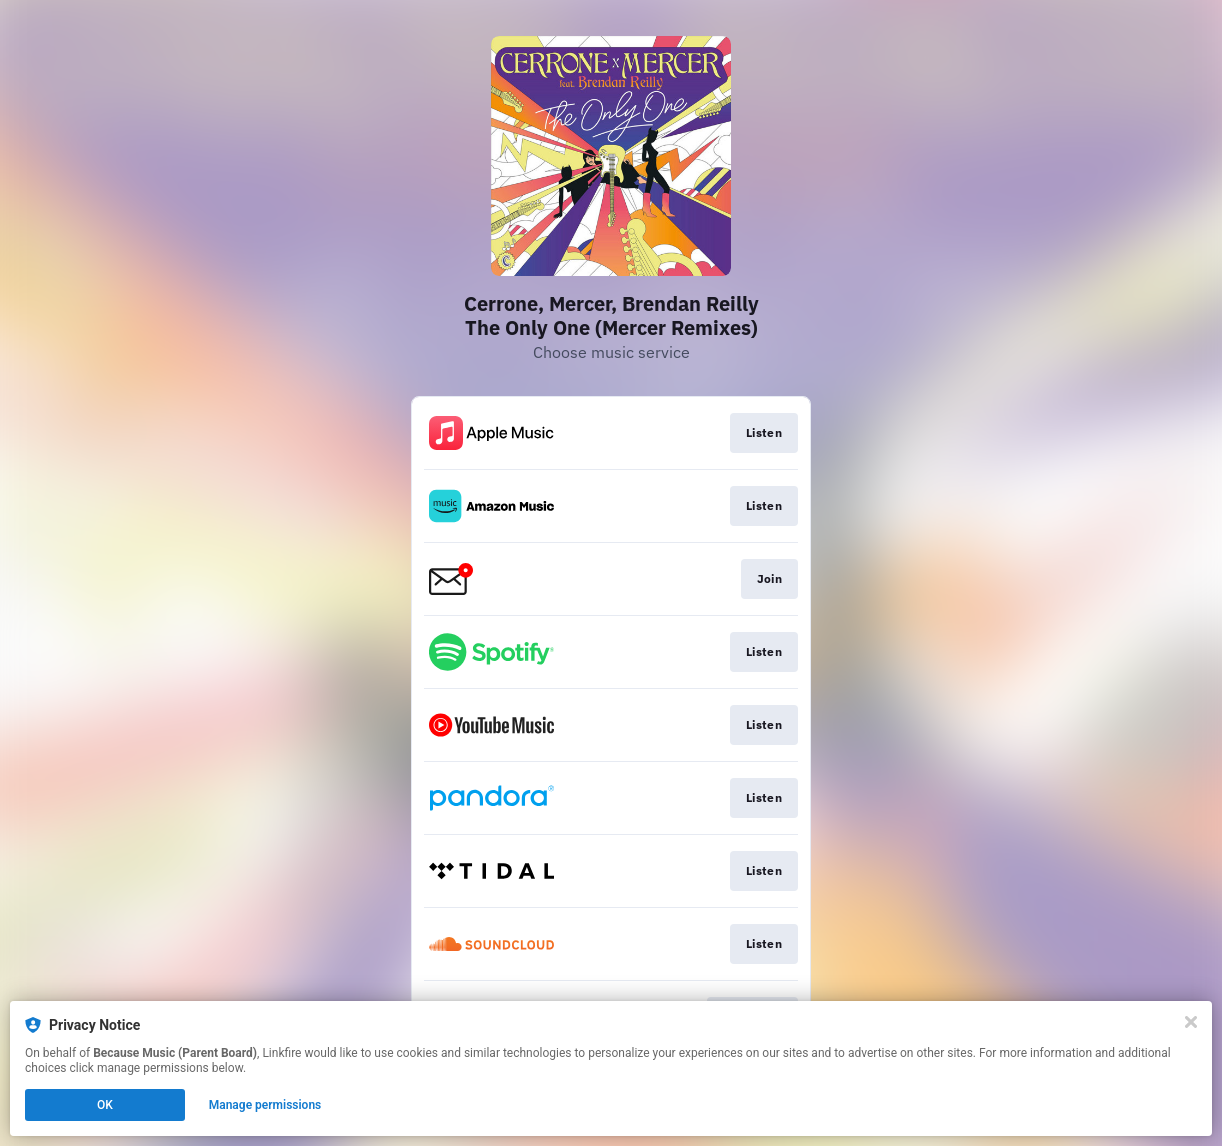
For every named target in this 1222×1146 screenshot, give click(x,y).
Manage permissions (265, 1105)
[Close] (1191, 1022)
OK (105, 1105)
